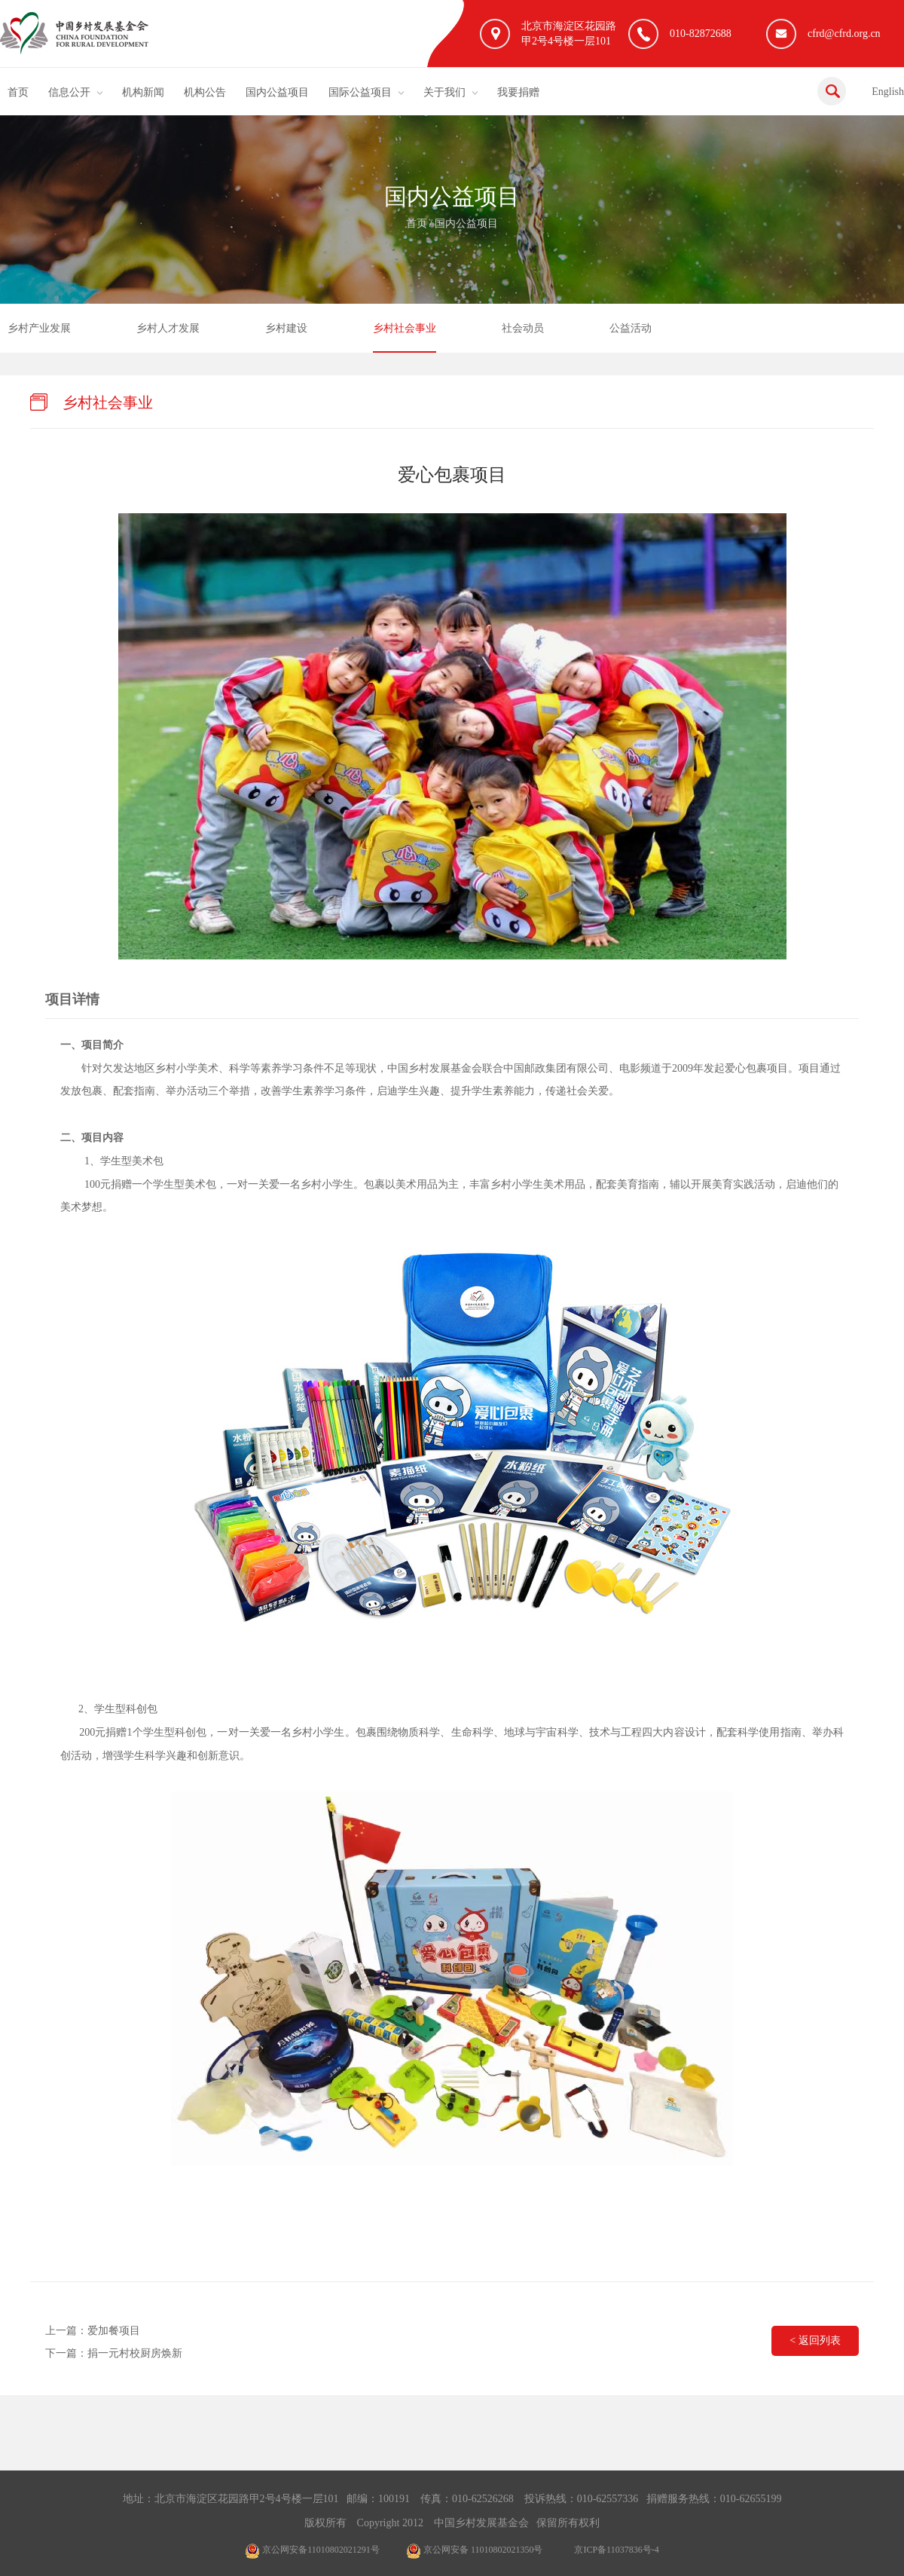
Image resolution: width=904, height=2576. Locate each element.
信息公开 (69, 92)
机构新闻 (143, 92)
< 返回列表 (814, 2340)
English (888, 91)
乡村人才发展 (168, 328)
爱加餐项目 (113, 2330)
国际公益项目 (360, 92)
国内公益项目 (277, 92)
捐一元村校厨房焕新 (134, 2353)
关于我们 (444, 92)
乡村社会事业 (404, 328)
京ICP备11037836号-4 (616, 2549)
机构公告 (205, 92)
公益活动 (630, 328)
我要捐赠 (518, 92)
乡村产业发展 (39, 328)
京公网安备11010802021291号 (312, 2549)
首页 (18, 92)
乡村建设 (286, 328)
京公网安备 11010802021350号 (474, 2549)
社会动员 (523, 328)
